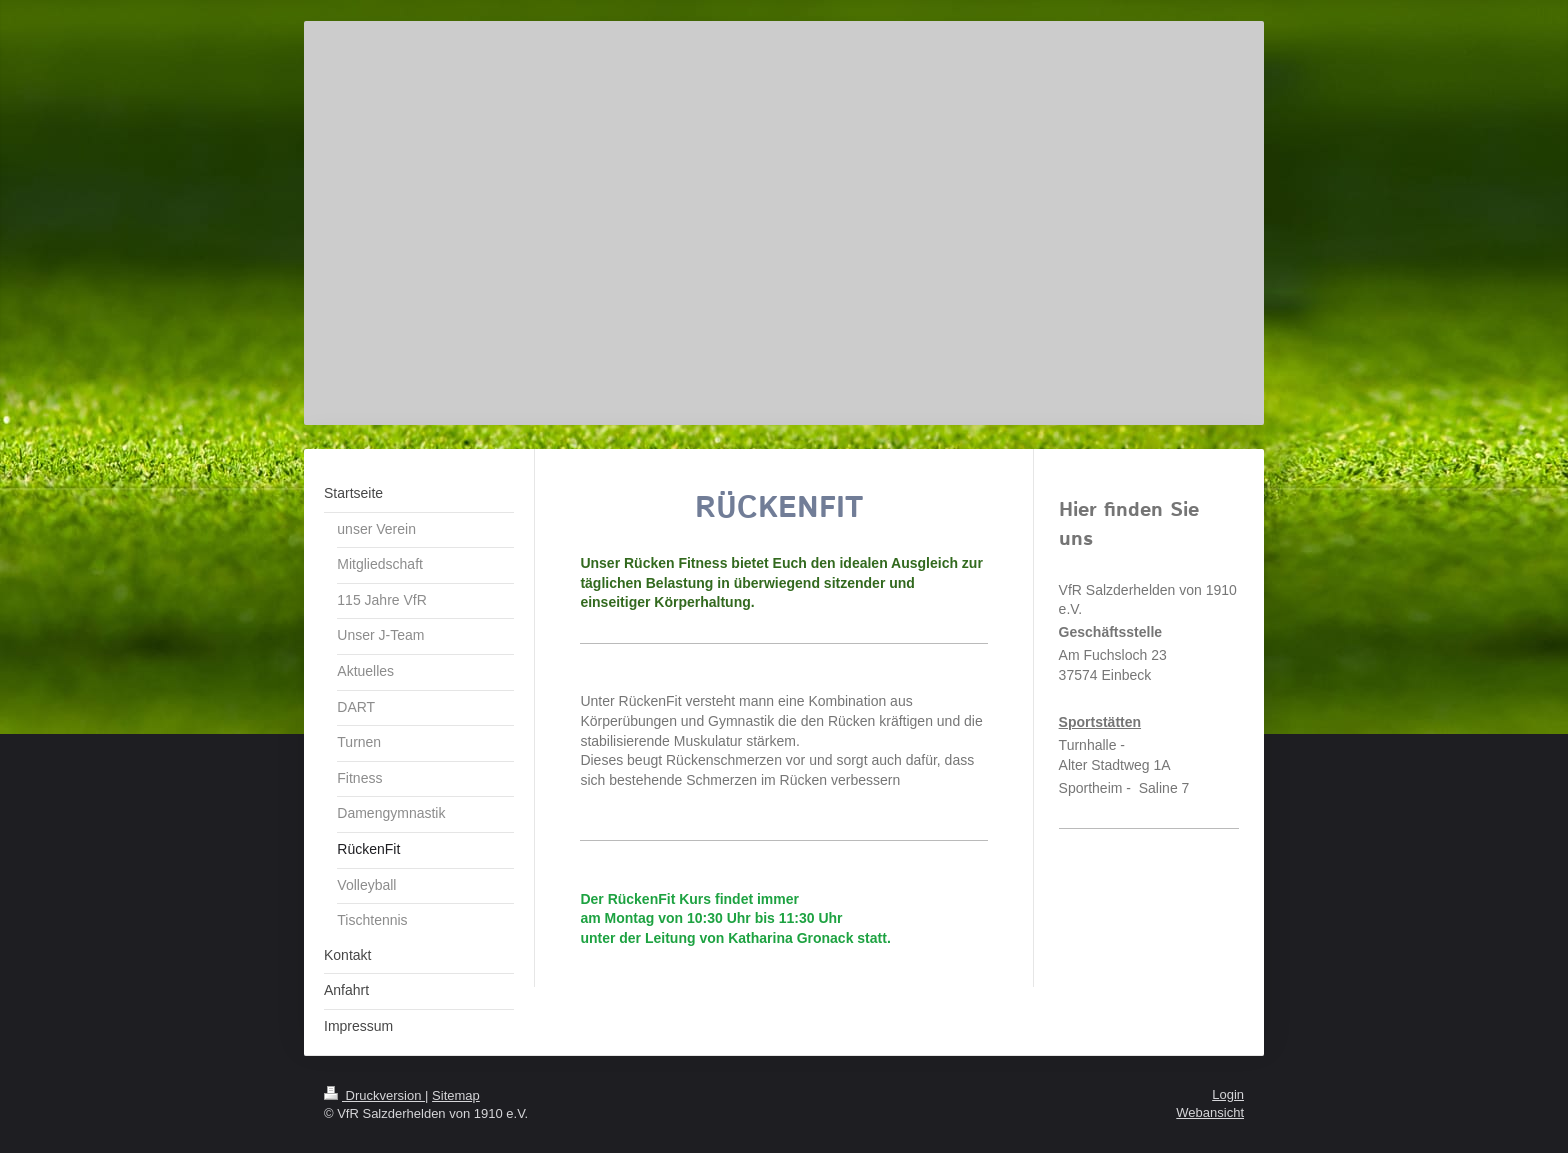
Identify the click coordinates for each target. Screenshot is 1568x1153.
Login (1228, 1094)
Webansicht (1210, 1112)
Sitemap (456, 1095)
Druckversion (374, 1095)
